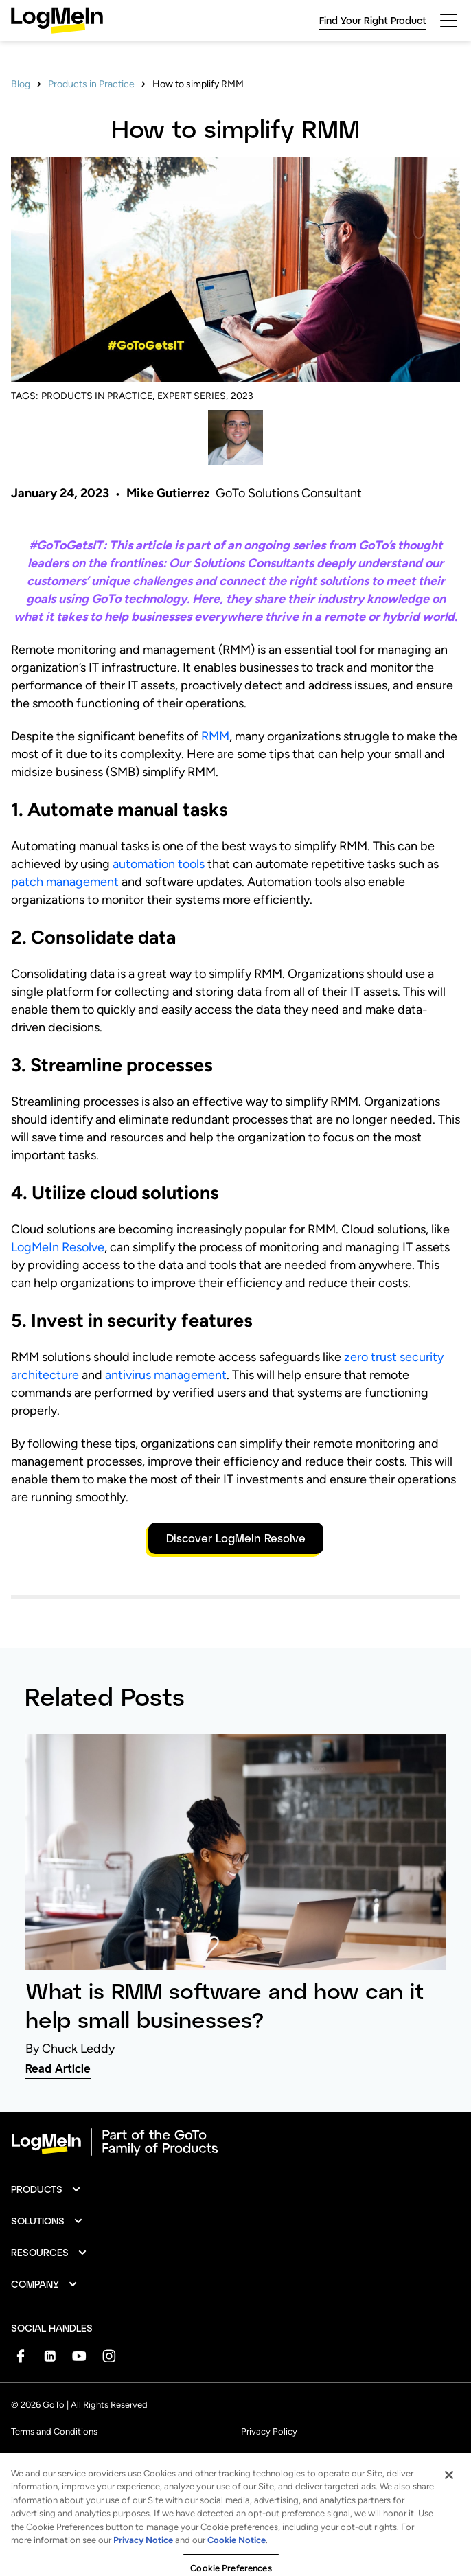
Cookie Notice (236, 2567)
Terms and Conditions (54, 2431)
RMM (215, 736)
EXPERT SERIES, (192, 396)
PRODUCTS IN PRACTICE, (97, 396)
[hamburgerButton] (448, 20)
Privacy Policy (269, 2431)
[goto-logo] (235, 2142)
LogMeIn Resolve (57, 1247)
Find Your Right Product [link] (372, 20)
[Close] (449, 2501)
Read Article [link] (58, 2068)
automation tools (159, 863)
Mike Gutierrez (168, 493)
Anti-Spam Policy (46, 2462)
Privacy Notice (143, 2567)
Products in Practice (91, 84)
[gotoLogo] (57, 20)
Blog (20, 84)
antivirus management (166, 1374)
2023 (242, 396)
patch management (65, 881)
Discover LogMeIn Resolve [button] (236, 1538)
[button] (46, 2189)
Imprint (255, 2462)
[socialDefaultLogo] (20, 2356)
